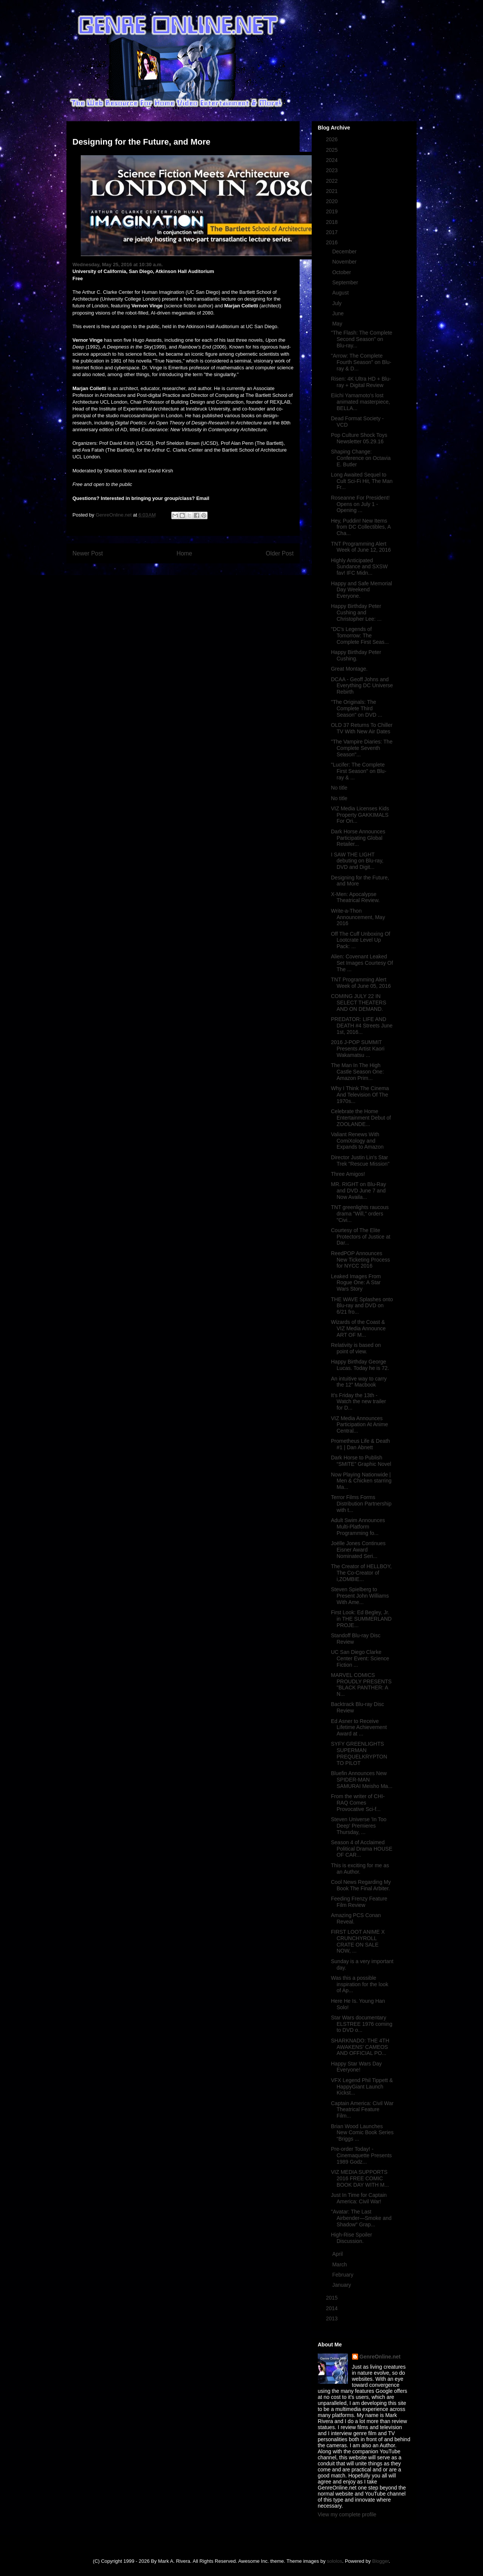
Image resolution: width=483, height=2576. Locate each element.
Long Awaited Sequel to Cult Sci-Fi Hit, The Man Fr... (361, 481)
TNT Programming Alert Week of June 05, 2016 (361, 982)
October (342, 272)
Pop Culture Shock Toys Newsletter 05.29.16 (359, 438)
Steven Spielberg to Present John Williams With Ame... (360, 1595)
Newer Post (87, 553)
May (337, 324)
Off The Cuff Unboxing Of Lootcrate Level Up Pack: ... (360, 940)
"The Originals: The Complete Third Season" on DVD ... (356, 708)
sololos (334, 2561)
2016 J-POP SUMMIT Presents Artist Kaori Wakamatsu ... (358, 1048)
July (337, 303)
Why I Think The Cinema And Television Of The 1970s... (360, 1094)
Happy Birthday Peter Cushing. (356, 655)
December (345, 251)
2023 (332, 170)
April (338, 2254)
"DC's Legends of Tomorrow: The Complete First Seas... (360, 635)
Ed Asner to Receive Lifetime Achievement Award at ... (359, 1727)
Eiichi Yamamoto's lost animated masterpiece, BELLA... (360, 401)
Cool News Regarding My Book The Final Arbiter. (361, 1885)
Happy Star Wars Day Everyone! (356, 2067)
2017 (332, 232)
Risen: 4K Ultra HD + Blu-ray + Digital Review (361, 382)
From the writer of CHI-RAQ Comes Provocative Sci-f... (358, 1802)
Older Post (280, 553)
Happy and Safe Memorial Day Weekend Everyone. (361, 589)
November (345, 262)
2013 (332, 2318)
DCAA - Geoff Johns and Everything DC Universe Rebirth (362, 685)
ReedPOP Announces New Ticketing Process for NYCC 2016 (360, 1259)
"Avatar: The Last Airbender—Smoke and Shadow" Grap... (361, 2218)
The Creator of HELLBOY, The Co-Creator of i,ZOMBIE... (361, 1572)
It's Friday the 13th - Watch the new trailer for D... (358, 1401)
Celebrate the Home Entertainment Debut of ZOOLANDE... (361, 1117)
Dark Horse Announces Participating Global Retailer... (358, 837)
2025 (332, 150)
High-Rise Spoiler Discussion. (351, 2238)
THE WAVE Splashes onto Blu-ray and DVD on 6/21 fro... (362, 1305)
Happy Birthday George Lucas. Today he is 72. (360, 1365)
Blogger (380, 2561)
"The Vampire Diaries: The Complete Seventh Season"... (361, 748)
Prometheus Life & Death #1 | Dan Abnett (360, 1444)
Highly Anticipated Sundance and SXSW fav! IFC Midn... (359, 566)
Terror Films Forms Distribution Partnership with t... (361, 1503)
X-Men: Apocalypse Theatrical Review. (355, 897)
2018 (332, 222)
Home (184, 553)
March (340, 2264)
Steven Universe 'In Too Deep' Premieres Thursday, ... (358, 1825)
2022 (332, 181)
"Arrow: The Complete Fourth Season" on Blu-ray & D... (361, 362)
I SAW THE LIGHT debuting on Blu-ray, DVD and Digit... (357, 860)
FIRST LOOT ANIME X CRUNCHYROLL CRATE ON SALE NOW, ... (358, 1941)
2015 (332, 2298)
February (343, 2275)
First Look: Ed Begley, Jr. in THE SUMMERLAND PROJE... (361, 1618)
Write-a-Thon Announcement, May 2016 (358, 917)
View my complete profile (347, 2514)
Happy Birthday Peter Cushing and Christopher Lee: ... (356, 612)
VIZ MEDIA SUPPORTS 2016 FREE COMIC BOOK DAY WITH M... (360, 2178)
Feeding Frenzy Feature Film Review (359, 1902)
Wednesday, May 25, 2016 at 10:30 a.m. (117, 264)
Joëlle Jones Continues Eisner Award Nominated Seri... (358, 1549)
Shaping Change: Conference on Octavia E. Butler (361, 458)
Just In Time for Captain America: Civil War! (359, 2198)
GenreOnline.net (380, 2357)
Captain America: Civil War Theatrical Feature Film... (362, 2109)
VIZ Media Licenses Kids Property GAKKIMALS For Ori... (360, 814)
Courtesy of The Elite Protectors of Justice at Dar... (360, 1236)
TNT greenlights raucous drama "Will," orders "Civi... (360, 1213)
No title (339, 788)
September (345, 282)
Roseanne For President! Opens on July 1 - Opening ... (360, 504)
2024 (332, 160)
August (341, 293)
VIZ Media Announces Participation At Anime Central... (359, 1424)
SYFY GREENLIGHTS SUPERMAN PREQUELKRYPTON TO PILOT (359, 1753)
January (342, 2285)
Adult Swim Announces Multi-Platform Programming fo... (358, 1526)
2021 (332, 191)
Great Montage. (349, 669)
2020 (332, 201)
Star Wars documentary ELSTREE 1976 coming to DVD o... (361, 2024)
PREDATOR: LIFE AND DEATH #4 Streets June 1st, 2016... (361, 1025)
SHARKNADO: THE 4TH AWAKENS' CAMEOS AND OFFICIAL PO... (360, 2047)
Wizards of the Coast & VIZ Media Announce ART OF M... (358, 1328)
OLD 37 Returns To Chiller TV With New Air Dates (361, 728)
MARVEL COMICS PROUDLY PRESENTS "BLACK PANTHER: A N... (361, 1684)
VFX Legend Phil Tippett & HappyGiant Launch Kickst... (362, 2086)
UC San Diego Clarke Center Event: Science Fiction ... (360, 1658)
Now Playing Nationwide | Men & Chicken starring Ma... (361, 1481)
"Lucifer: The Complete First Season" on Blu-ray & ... (358, 771)
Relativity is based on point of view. (356, 1348)
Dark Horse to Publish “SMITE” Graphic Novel (361, 1461)
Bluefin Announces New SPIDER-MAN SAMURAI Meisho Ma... (361, 1779)
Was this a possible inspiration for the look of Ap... (359, 1984)
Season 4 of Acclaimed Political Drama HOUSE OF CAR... (361, 1848)
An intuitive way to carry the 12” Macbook (359, 1382)
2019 (332, 211)
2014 (332, 2308)
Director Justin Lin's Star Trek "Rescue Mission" (360, 1160)
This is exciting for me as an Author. (360, 1868)
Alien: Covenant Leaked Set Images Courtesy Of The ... (362, 962)
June (338, 313)
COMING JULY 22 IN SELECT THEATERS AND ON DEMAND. (358, 1002)
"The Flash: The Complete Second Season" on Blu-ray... (361, 339)
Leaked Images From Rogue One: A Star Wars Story (356, 1282)
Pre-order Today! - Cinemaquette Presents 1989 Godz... (361, 2155)
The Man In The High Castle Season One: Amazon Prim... (357, 1071)
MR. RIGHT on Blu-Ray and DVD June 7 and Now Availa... (358, 1190)
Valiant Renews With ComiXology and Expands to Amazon (357, 1140)
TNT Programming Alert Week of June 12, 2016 (361, 547)
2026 (332, 139)
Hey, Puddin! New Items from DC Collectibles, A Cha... (361, 527)
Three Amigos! (348, 1174)
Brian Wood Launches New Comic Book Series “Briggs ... (362, 2132)
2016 (332, 242)
